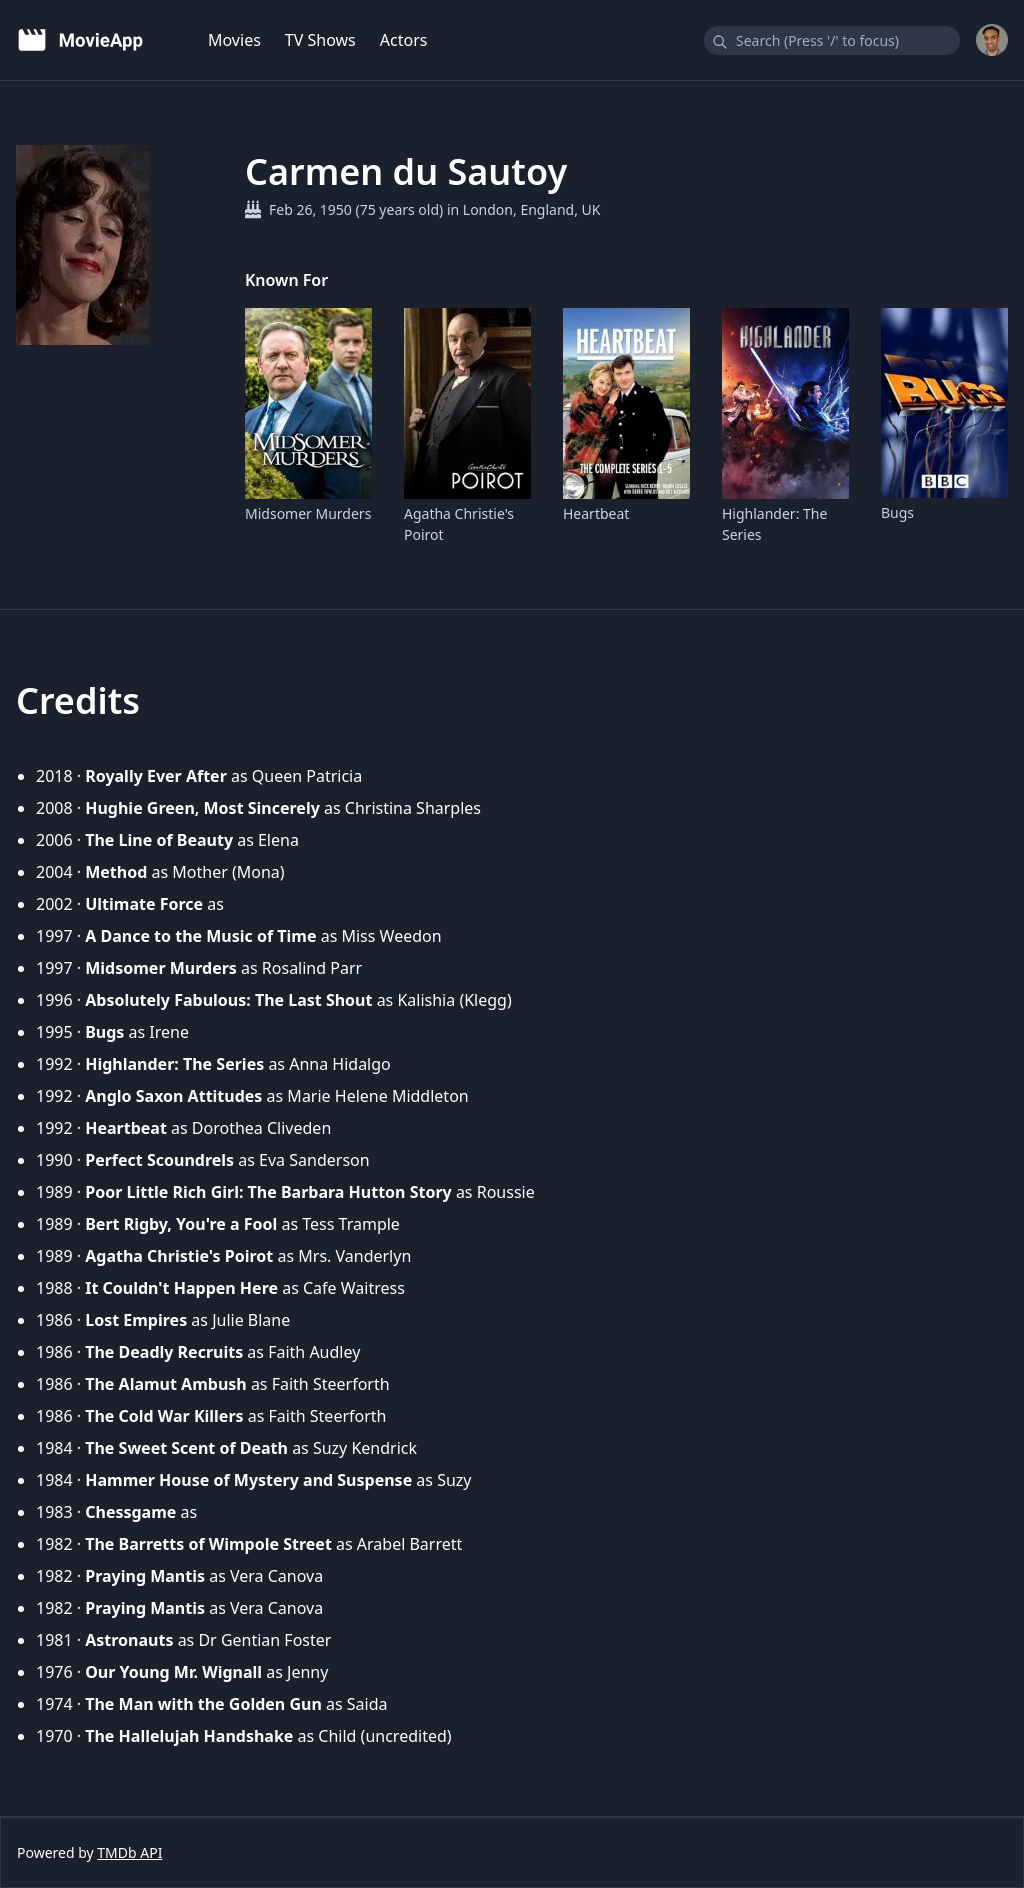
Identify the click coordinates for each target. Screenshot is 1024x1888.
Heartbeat (596, 513)
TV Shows (320, 40)
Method (116, 872)
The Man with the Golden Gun (203, 1704)
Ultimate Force (144, 904)
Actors (404, 40)
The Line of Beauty (159, 840)
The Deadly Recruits (164, 1352)
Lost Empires (136, 1320)
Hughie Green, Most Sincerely (202, 808)
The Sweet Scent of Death (186, 1448)
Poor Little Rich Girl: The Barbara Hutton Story (268, 1192)
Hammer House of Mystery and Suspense (248, 1480)
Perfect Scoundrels (159, 1160)
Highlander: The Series (774, 524)
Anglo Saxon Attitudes (173, 1096)
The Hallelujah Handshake (189, 1736)
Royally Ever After (156, 776)
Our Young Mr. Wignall (173, 1672)
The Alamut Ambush (166, 1384)
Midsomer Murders (308, 513)
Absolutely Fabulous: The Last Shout (228, 1000)
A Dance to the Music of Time (200, 936)
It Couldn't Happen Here (181, 1288)
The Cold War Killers (164, 1416)
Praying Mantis (145, 1576)
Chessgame (130, 1512)
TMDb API (129, 1852)
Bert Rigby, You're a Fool (181, 1224)
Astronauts (129, 1640)
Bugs (897, 512)
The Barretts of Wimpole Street (208, 1544)
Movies (234, 40)
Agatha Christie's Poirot (459, 524)
